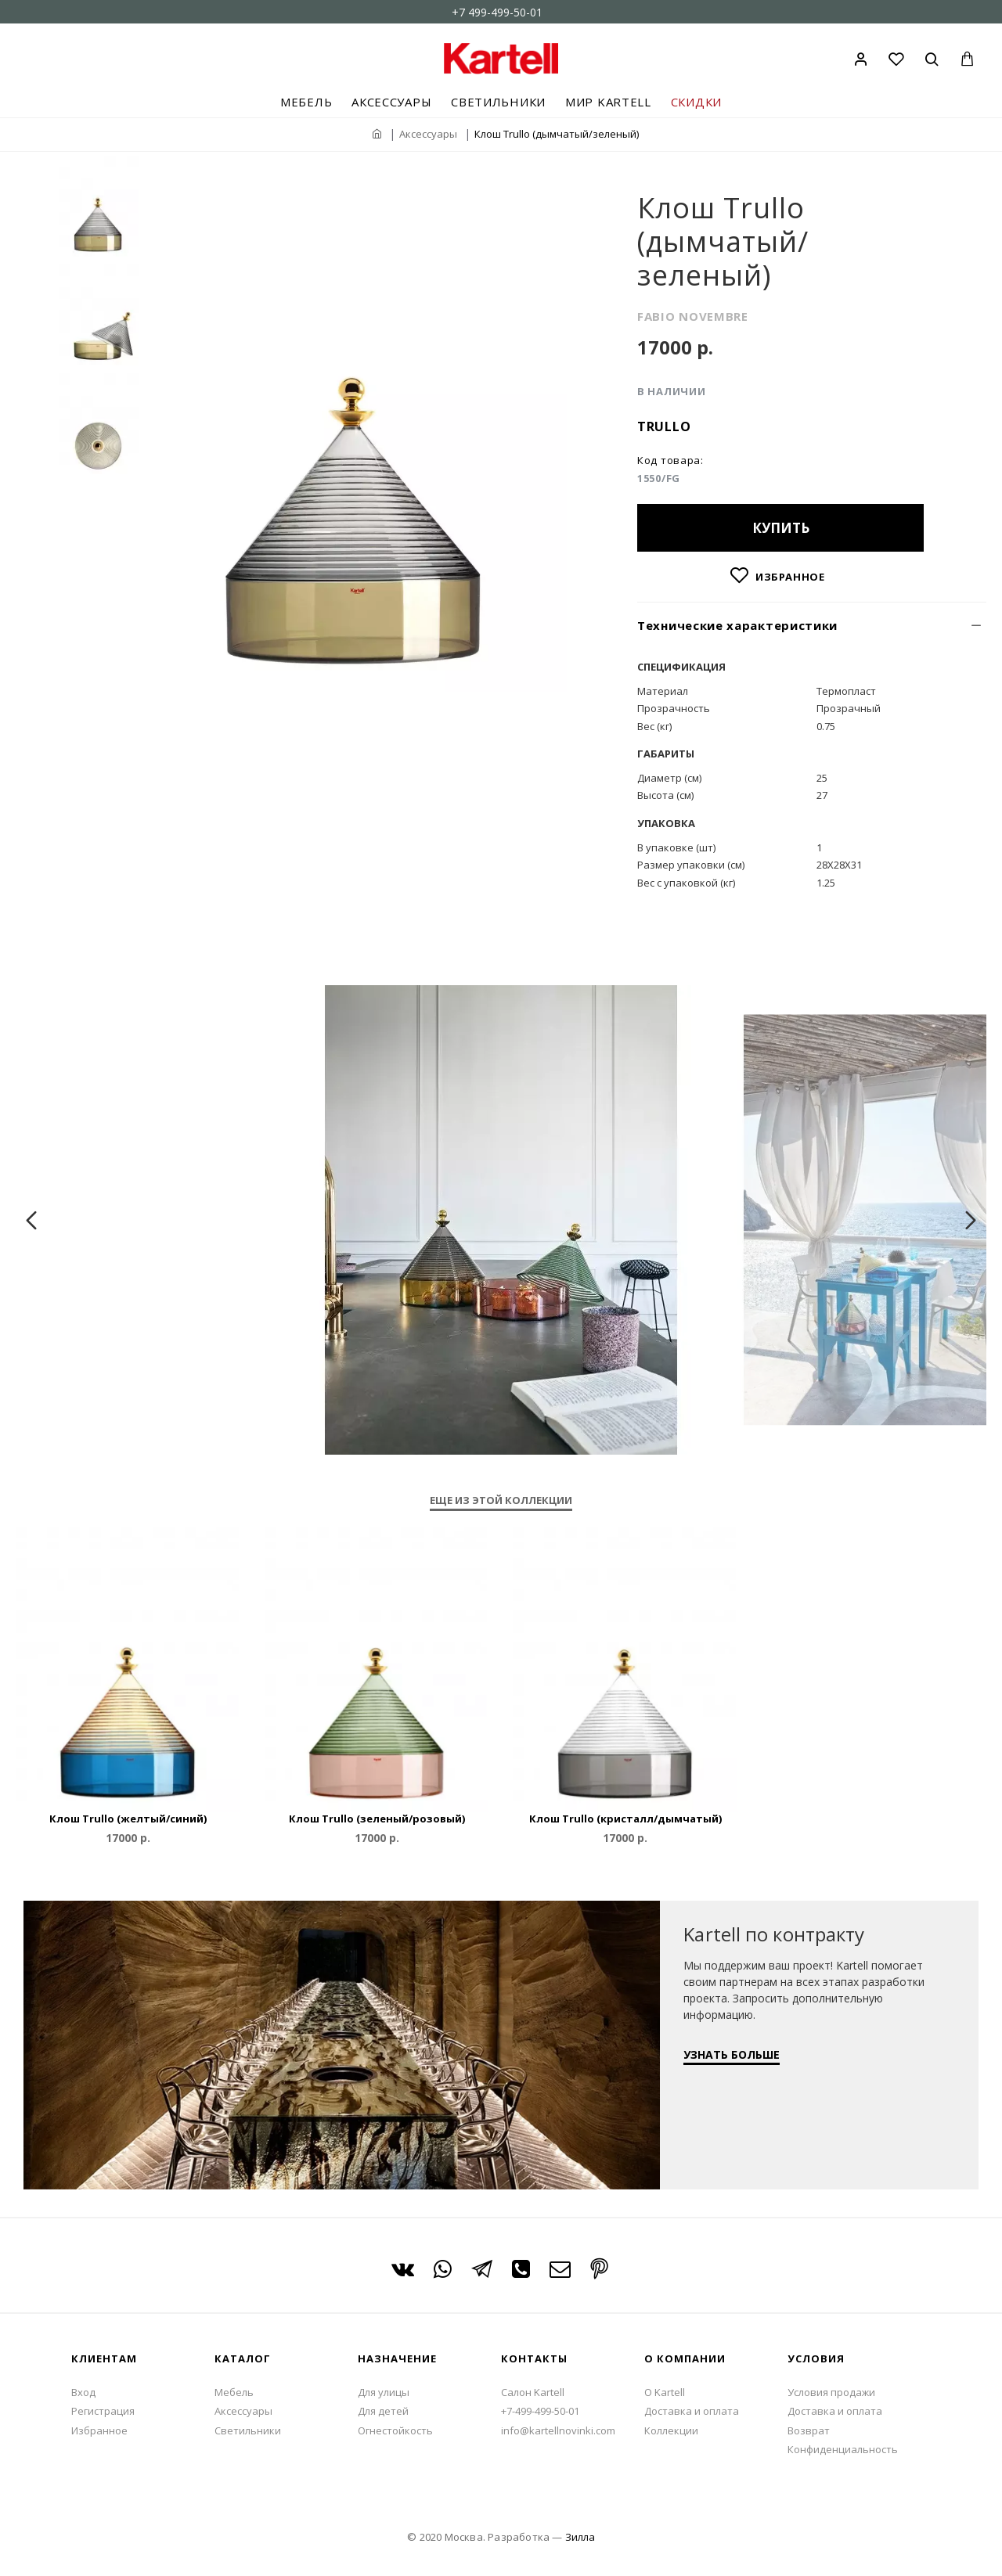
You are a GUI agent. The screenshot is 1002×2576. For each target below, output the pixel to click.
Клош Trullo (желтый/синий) (128, 1819)
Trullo (663, 426)
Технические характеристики (737, 625)
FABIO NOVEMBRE (692, 316)
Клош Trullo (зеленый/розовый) (377, 1819)
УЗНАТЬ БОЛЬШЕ (731, 2054)
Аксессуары (428, 134)
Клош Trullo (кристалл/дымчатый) (625, 1819)
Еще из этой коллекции (501, 1500)
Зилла (580, 2537)
